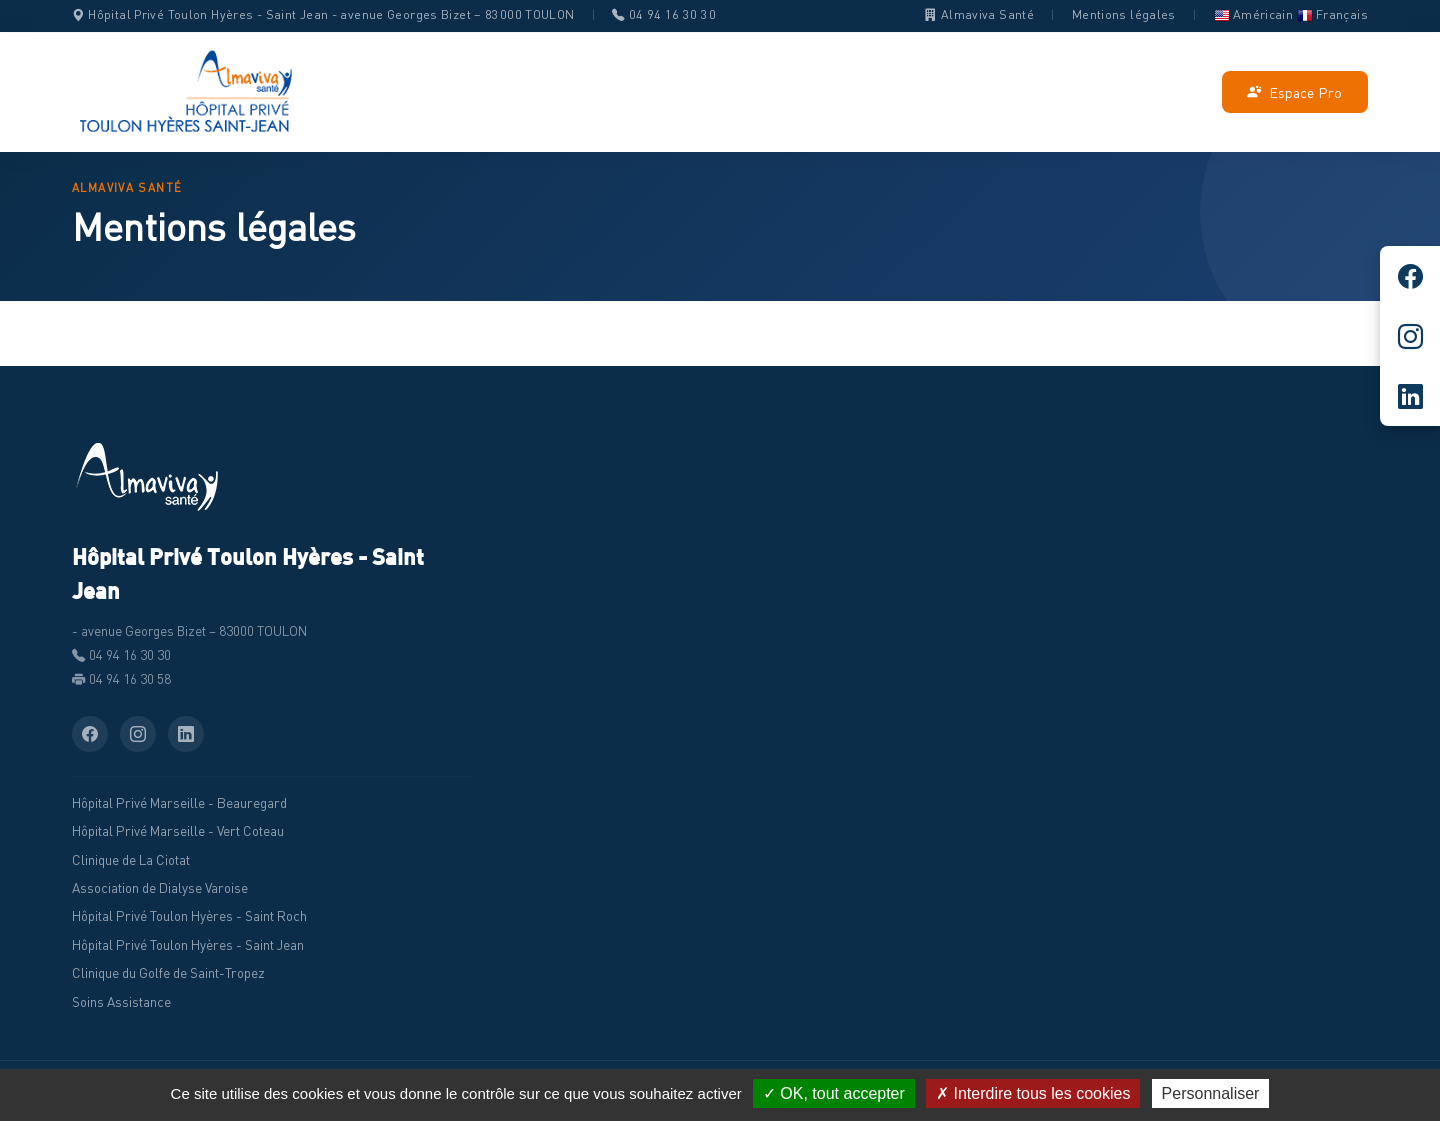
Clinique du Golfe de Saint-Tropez (168, 973)
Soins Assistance (121, 1002)
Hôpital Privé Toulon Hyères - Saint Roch (189, 916)
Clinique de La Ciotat (131, 860)
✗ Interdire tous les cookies (1033, 1093)
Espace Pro (1294, 92)
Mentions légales (1124, 14)
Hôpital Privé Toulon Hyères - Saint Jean (188, 945)
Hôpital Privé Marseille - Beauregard (179, 803)
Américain (1254, 14)
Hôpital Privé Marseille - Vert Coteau (178, 831)
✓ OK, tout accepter (834, 1093)
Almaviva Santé (979, 14)
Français (1332, 14)
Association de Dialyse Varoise (160, 888)
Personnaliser (1211, 1093)
